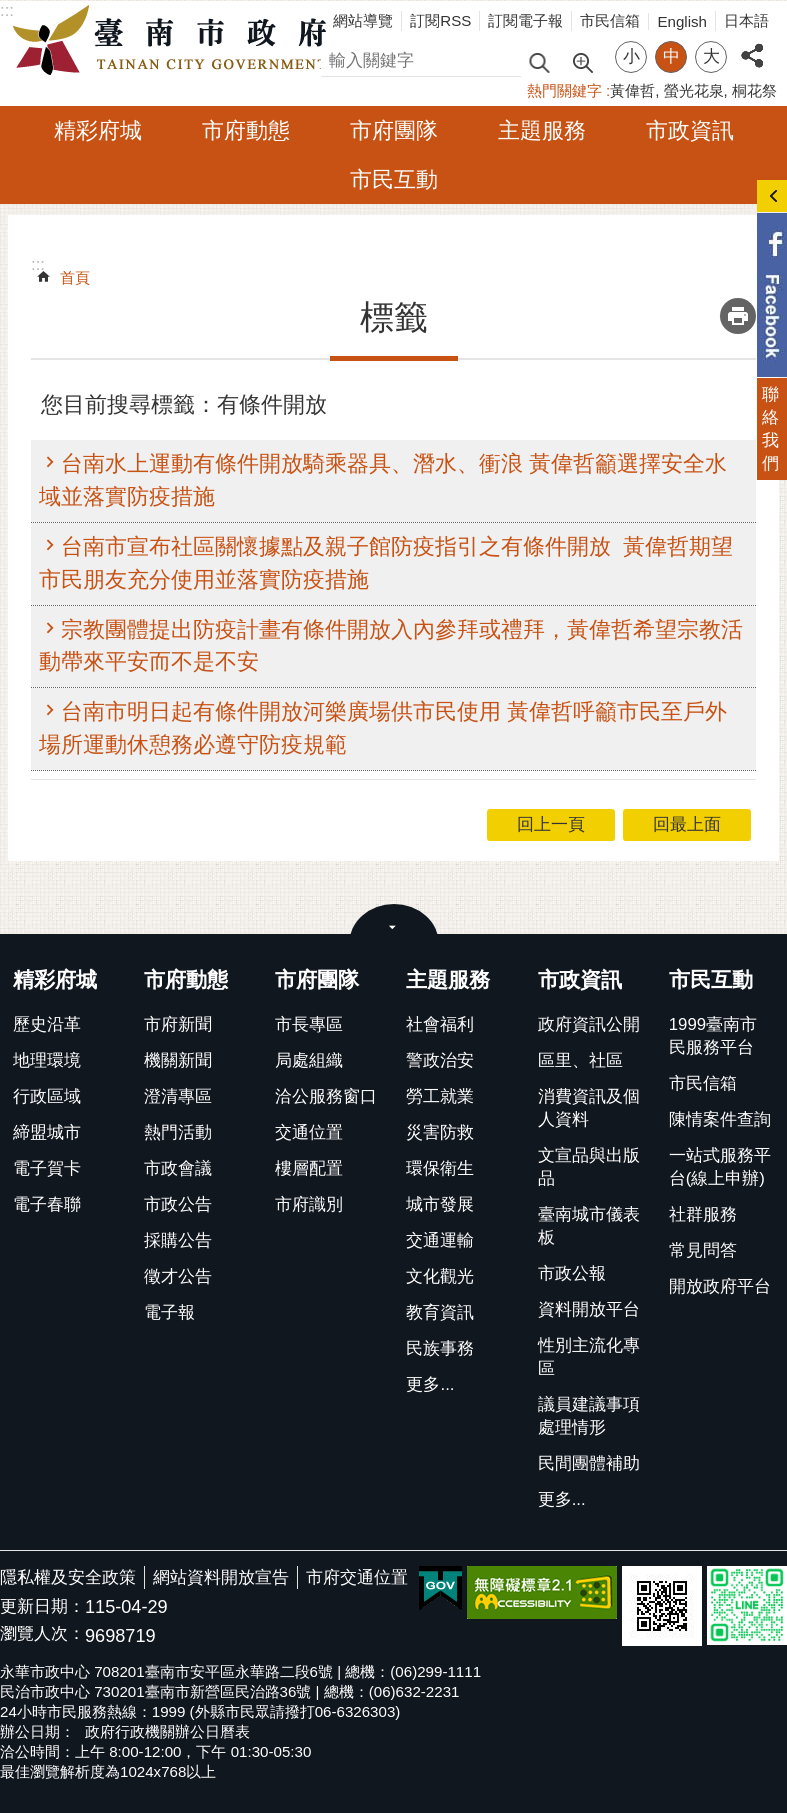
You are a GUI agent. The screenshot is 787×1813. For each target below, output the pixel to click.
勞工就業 (440, 1096)
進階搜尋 (582, 61)
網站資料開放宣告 (221, 1577)
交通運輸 (440, 1240)
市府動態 (246, 130)
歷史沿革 (47, 1024)
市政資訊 (690, 130)
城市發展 (440, 1204)
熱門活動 (178, 1132)
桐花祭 (754, 90)
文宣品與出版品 (589, 1167)
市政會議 (178, 1168)
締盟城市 (47, 1132)
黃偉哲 (632, 90)
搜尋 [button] (539, 61)
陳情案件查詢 (720, 1119)
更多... (430, 1384)
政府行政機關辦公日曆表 (167, 1731)
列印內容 (738, 316)
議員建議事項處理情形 (589, 1416)
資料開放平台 (589, 1309)
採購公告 (178, 1240)
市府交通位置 (357, 1577)
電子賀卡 (47, 1168)
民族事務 (440, 1348)
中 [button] (671, 56)
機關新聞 (178, 1060)
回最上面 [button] (687, 824)
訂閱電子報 (525, 20)
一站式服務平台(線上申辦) (720, 1167)
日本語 (746, 20)
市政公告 (178, 1204)
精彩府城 (98, 130)
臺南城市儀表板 (589, 1226)
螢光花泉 (694, 90)
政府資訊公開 (589, 1024)
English (682, 21)
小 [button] (631, 56)
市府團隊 (394, 130)
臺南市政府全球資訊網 (175, 41)
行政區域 (47, 1096)
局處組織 (309, 1060)
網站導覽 (363, 20)
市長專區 (309, 1024)
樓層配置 (309, 1168)
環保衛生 (440, 1168)
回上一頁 (551, 824)
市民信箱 (610, 20)
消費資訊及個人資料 (589, 1108)
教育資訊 (440, 1312)
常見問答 (703, 1250)
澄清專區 (178, 1096)
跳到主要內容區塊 (10, 10)
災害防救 (440, 1132)
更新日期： (42, 1606)
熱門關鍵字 (564, 90)
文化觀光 (440, 1276)
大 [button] (711, 56)
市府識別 (309, 1204)
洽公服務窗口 (326, 1096)
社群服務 (703, 1214)
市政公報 (572, 1273)
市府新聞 (178, 1024)
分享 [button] (752, 44)
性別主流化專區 (589, 1357)
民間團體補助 (589, 1463)
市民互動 (394, 179)
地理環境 (47, 1060)
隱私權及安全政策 (68, 1577)
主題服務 (542, 130)
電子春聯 (47, 1204)
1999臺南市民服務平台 (713, 1036)
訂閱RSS (440, 20)
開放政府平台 (720, 1286)
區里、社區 (580, 1060)
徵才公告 (178, 1276)
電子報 (169, 1312)
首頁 (75, 277)
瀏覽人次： (42, 1634)
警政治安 (440, 1060)
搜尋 (338, 57)
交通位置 (309, 1132)
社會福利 (440, 1024)
